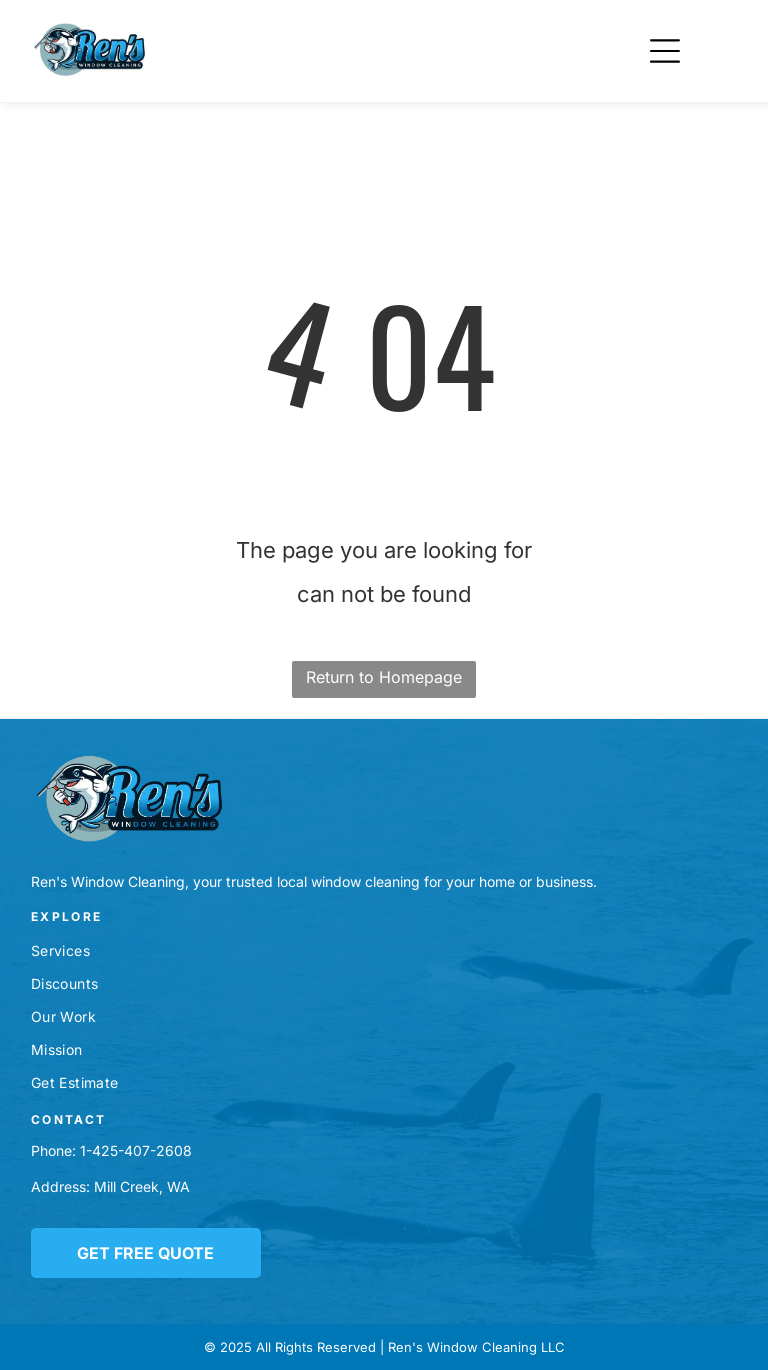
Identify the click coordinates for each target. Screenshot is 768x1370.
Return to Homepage (384, 677)
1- (86, 1150)
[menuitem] (383, 950)
